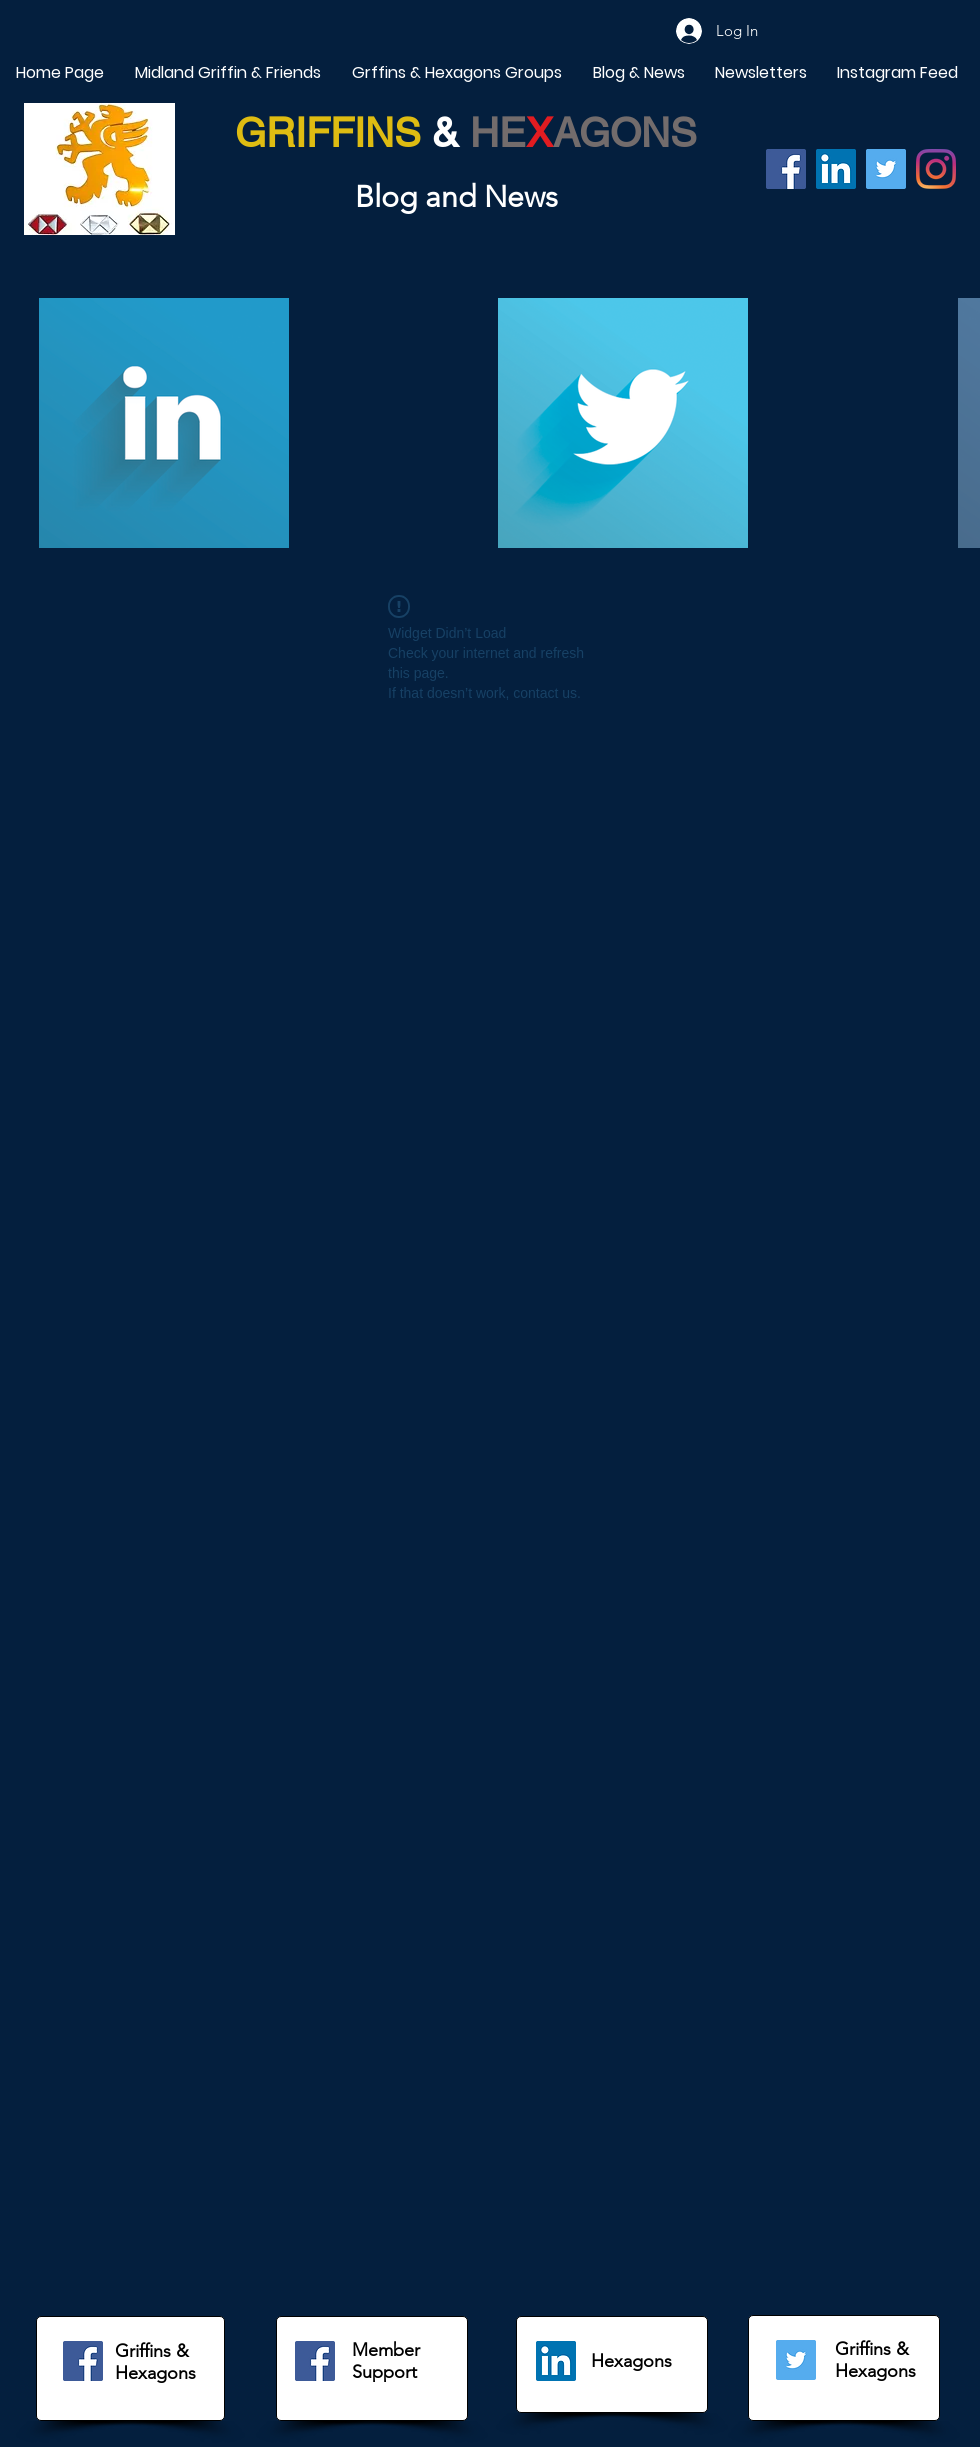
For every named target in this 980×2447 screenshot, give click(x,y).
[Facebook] (786, 169)
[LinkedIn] (556, 2361)
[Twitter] (886, 169)
